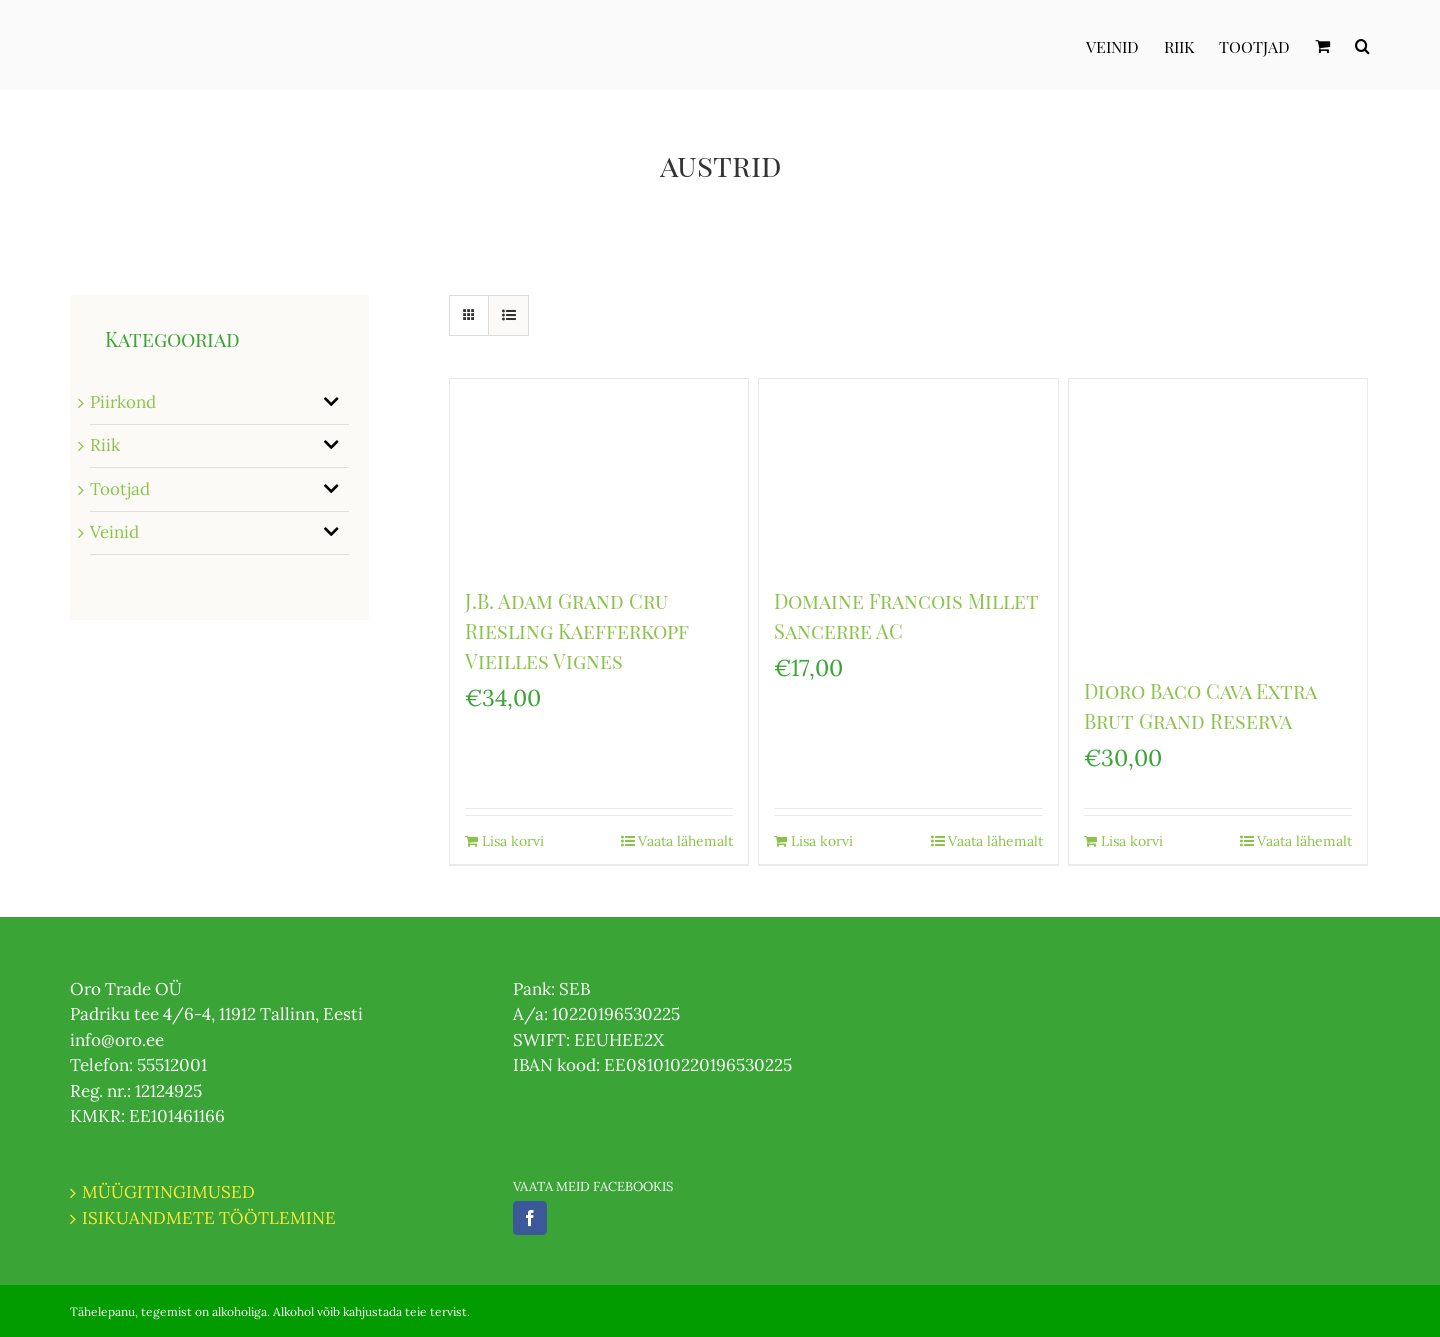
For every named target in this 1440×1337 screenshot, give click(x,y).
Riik (105, 445)
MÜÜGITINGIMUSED (168, 1192)
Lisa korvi (513, 841)
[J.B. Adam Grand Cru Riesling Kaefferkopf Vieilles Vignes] (599, 472)
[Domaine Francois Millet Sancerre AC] (908, 472)
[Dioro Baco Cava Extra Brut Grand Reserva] (1218, 517)
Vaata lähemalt (685, 841)
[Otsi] (1362, 45)
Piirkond (123, 402)
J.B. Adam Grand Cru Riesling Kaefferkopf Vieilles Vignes (577, 630)
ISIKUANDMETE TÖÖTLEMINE (209, 1218)
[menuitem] (1125, 45)
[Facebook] (530, 1218)
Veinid (114, 532)
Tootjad (120, 489)
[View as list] (508, 315)
